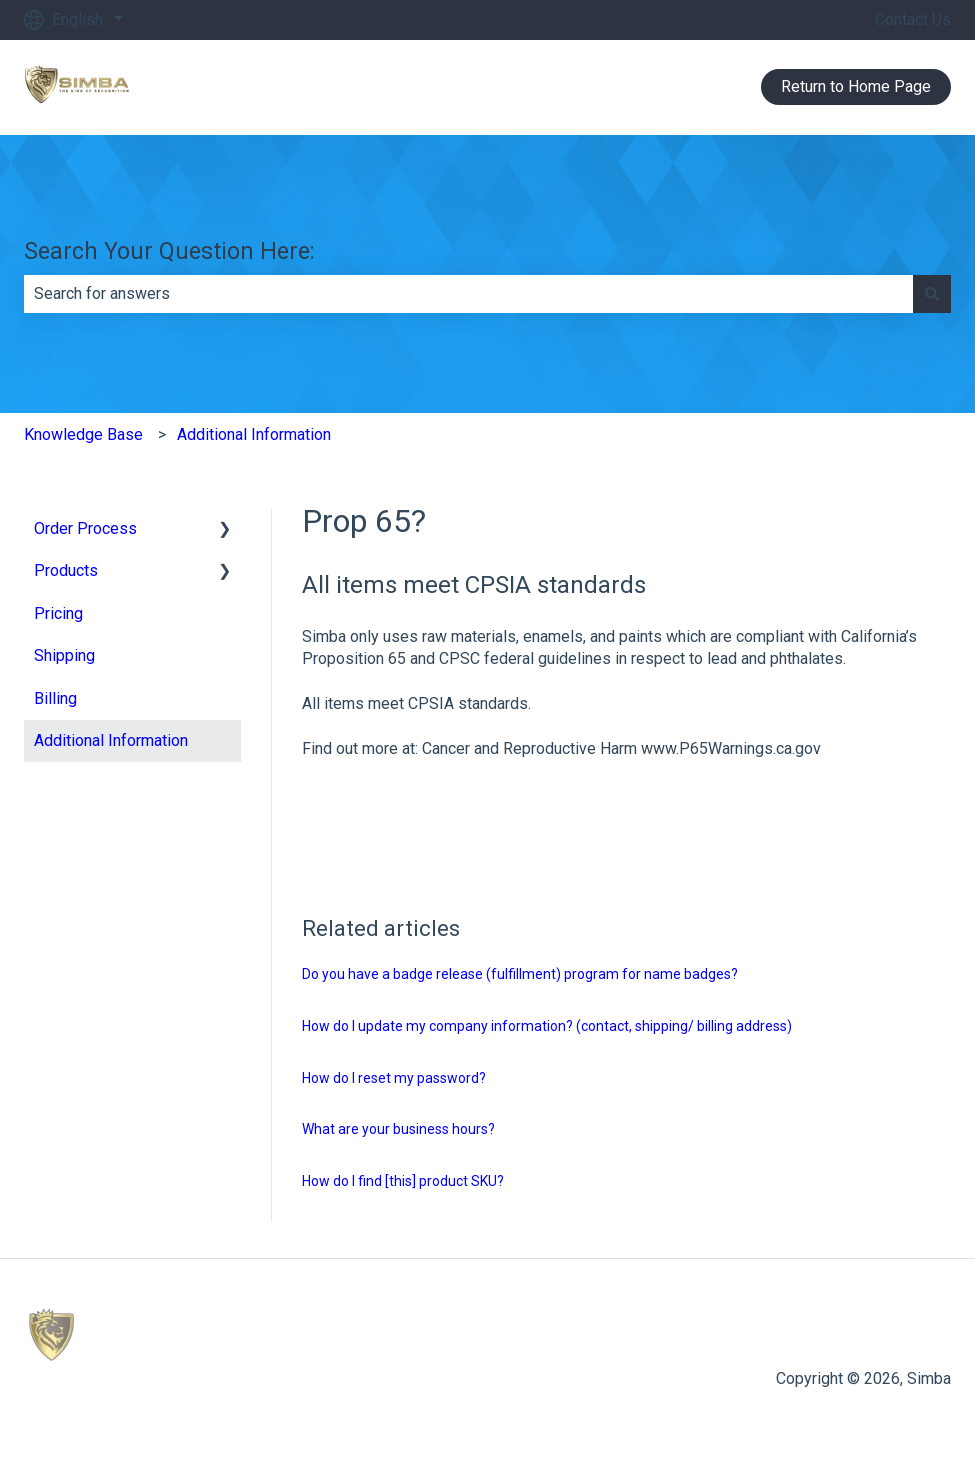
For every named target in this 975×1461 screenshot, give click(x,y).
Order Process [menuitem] (85, 528)
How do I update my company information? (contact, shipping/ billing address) (547, 1026)
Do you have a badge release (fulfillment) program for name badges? (520, 974)
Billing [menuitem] (55, 698)
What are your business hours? (398, 1129)
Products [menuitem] (66, 570)
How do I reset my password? (394, 1078)
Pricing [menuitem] (58, 613)
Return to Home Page (856, 86)
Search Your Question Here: (169, 251)
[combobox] (468, 294)
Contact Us (913, 19)
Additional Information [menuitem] (111, 740)
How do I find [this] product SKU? (403, 1181)
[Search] (932, 294)
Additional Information (254, 434)
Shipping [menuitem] (64, 655)
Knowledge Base (83, 434)
